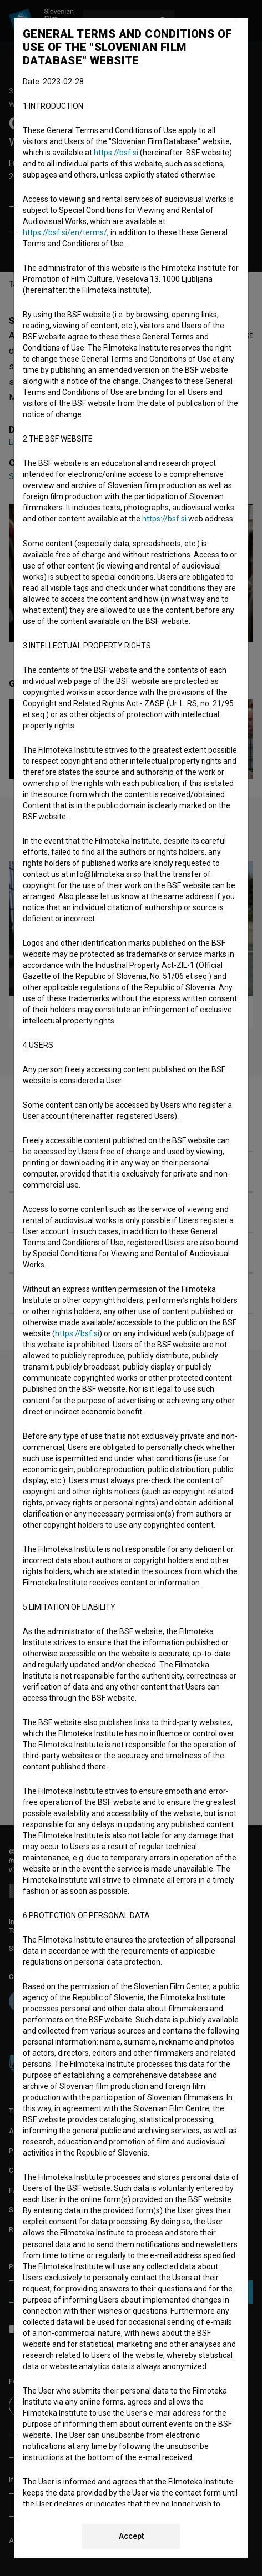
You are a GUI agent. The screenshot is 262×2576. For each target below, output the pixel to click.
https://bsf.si (116, 152)
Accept (131, 2536)
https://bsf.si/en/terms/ (65, 232)
